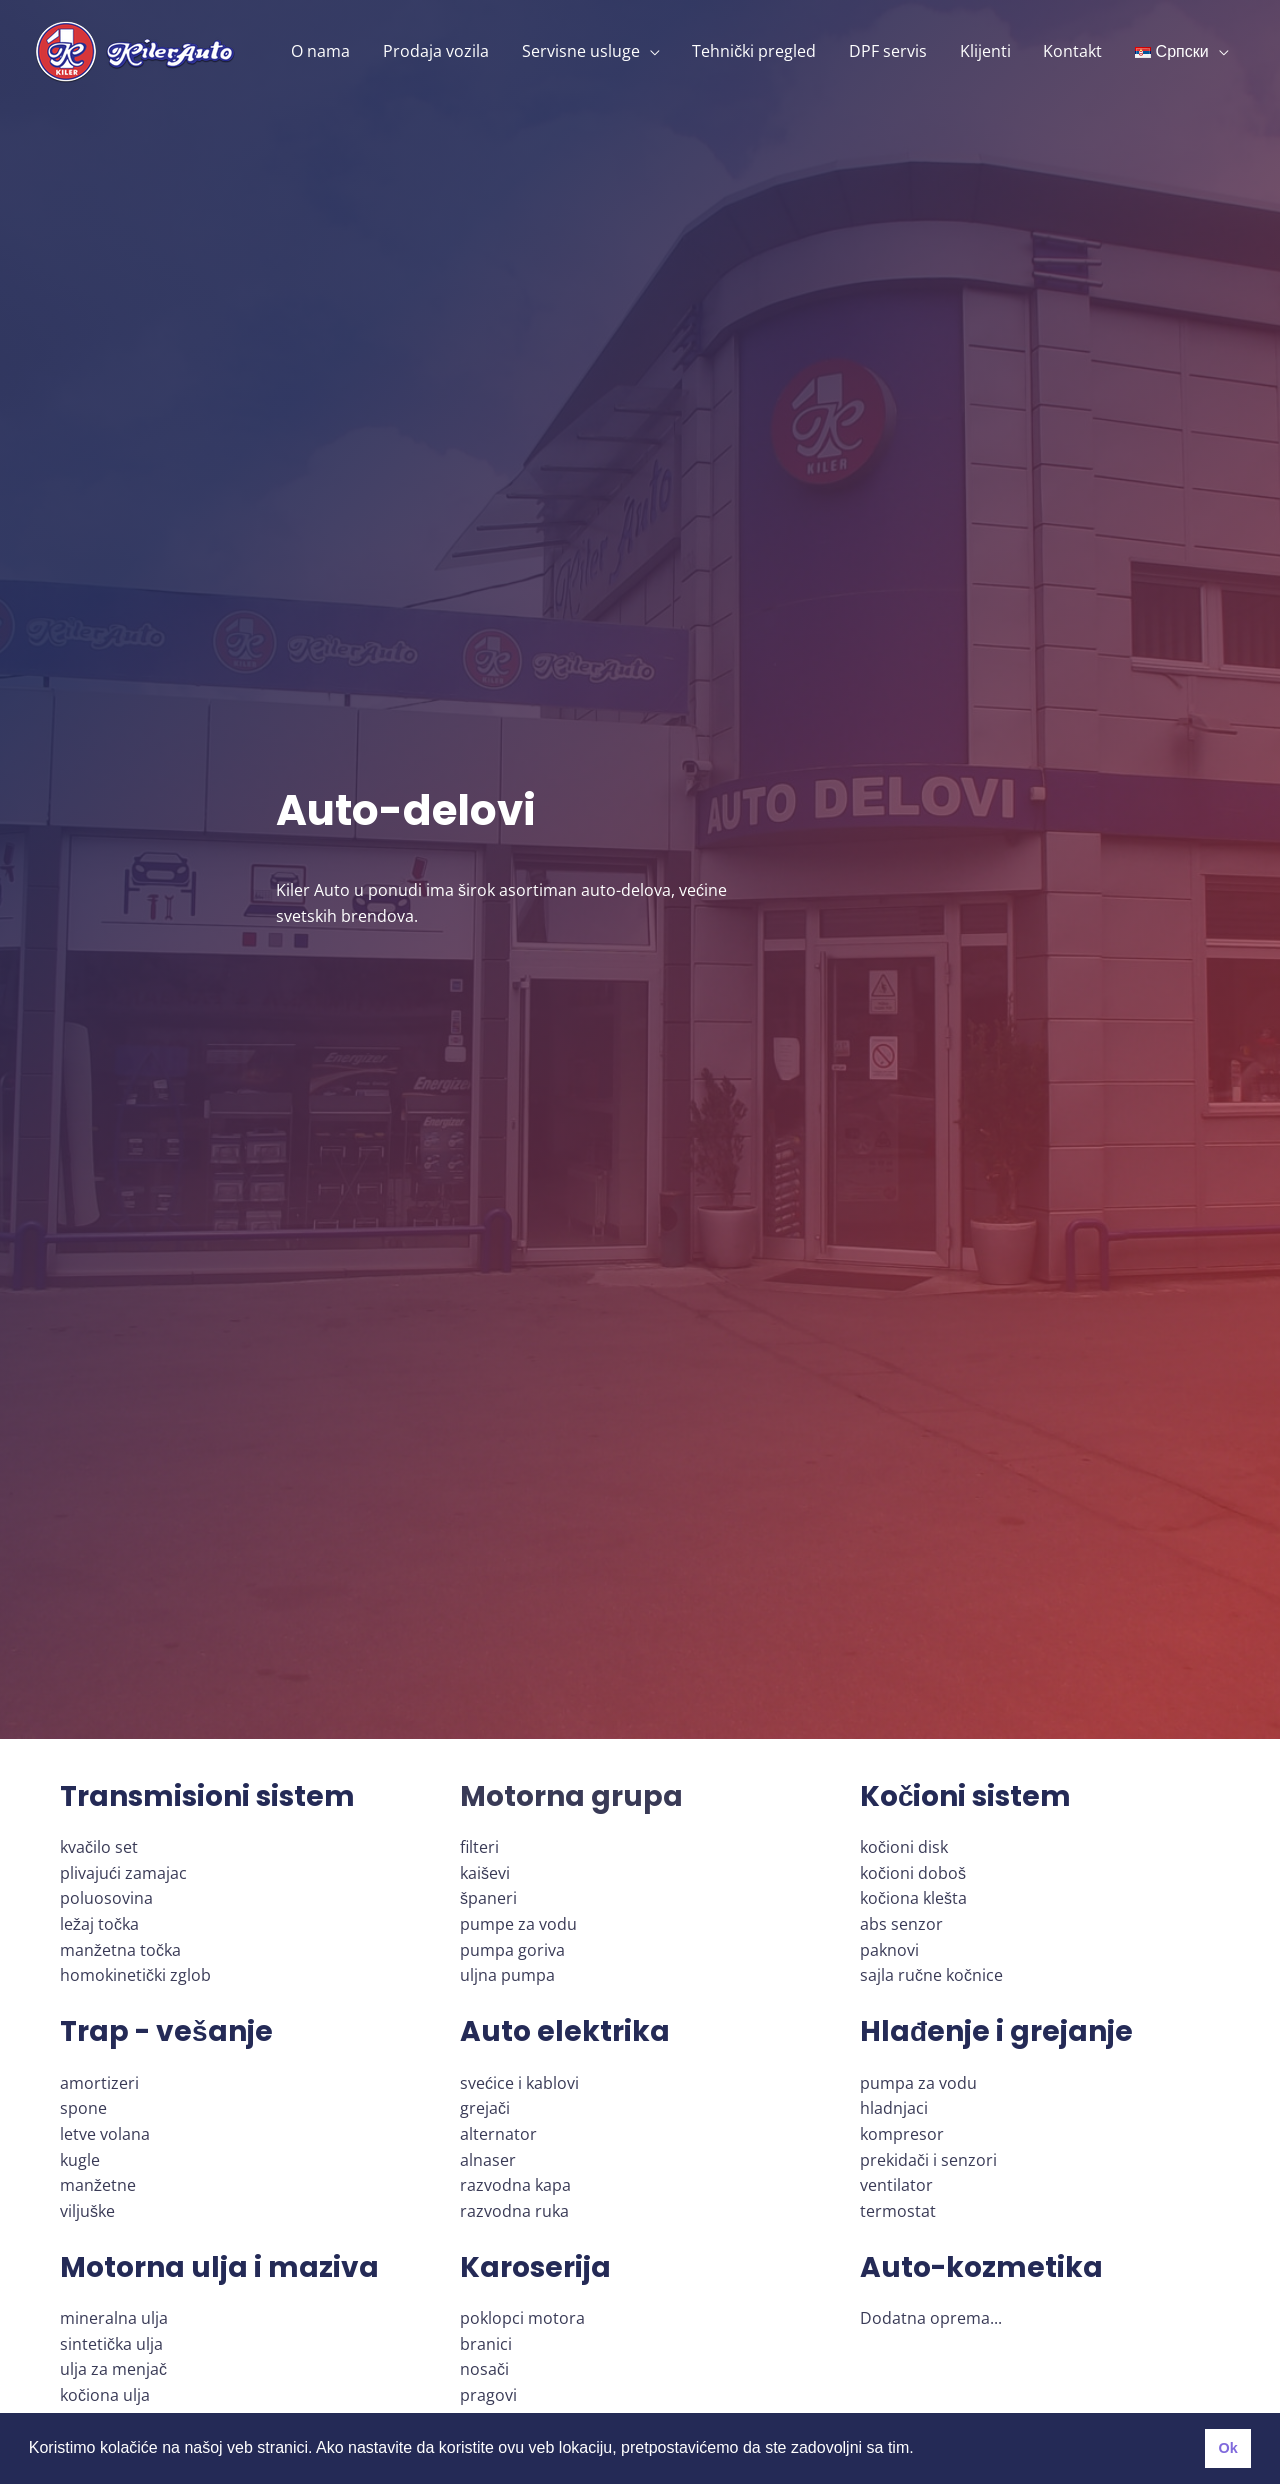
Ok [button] (1227, 2448)
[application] (653, 51)
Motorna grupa (571, 1796)
